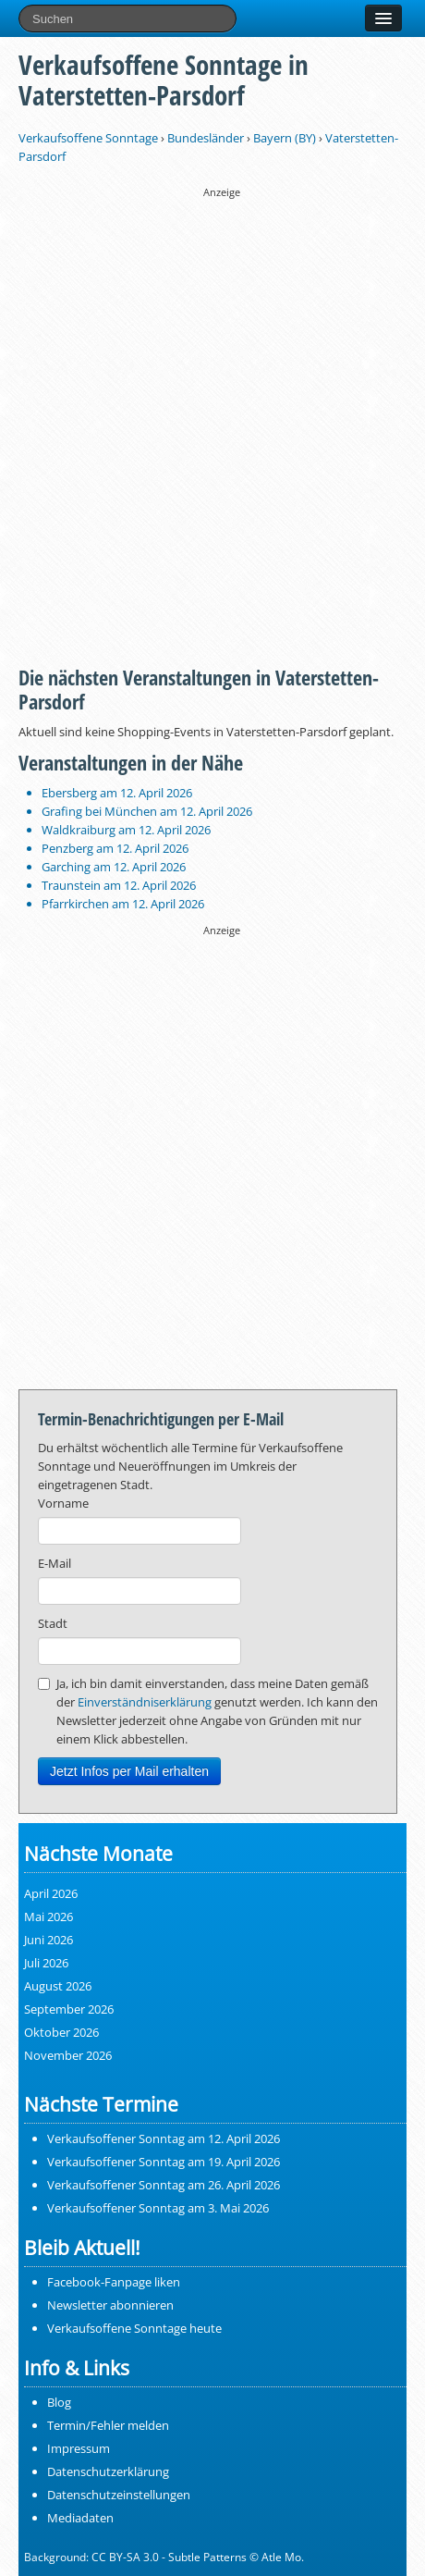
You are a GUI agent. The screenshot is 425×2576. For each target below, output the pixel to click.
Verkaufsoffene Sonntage (88, 137)
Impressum (78, 2448)
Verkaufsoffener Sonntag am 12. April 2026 (163, 2138)
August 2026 (57, 1986)
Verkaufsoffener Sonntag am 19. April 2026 (163, 2161)
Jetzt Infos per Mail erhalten (129, 1771)
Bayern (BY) (284, 137)
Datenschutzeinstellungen (118, 2494)
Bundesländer (205, 137)
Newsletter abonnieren (110, 2305)
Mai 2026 (48, 1916)
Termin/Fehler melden (108, 2425)
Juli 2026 (46, 1962)
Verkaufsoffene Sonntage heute (134, 2328)
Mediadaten (80, 2517)
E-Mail (54, 1563)
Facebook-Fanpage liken (113, 2282)
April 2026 (51, 1893)
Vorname (63, 1503)
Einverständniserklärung (145, 1702)
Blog (59, 2402)
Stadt (52, 1623)
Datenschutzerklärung (108, 2471)
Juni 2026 (48, 1939)
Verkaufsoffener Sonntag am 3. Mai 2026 (158, 2208)
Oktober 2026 (61, 2032)
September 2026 (69, 2009)
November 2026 (68, 2055)
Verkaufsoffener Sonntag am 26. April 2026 (163, 2184)
